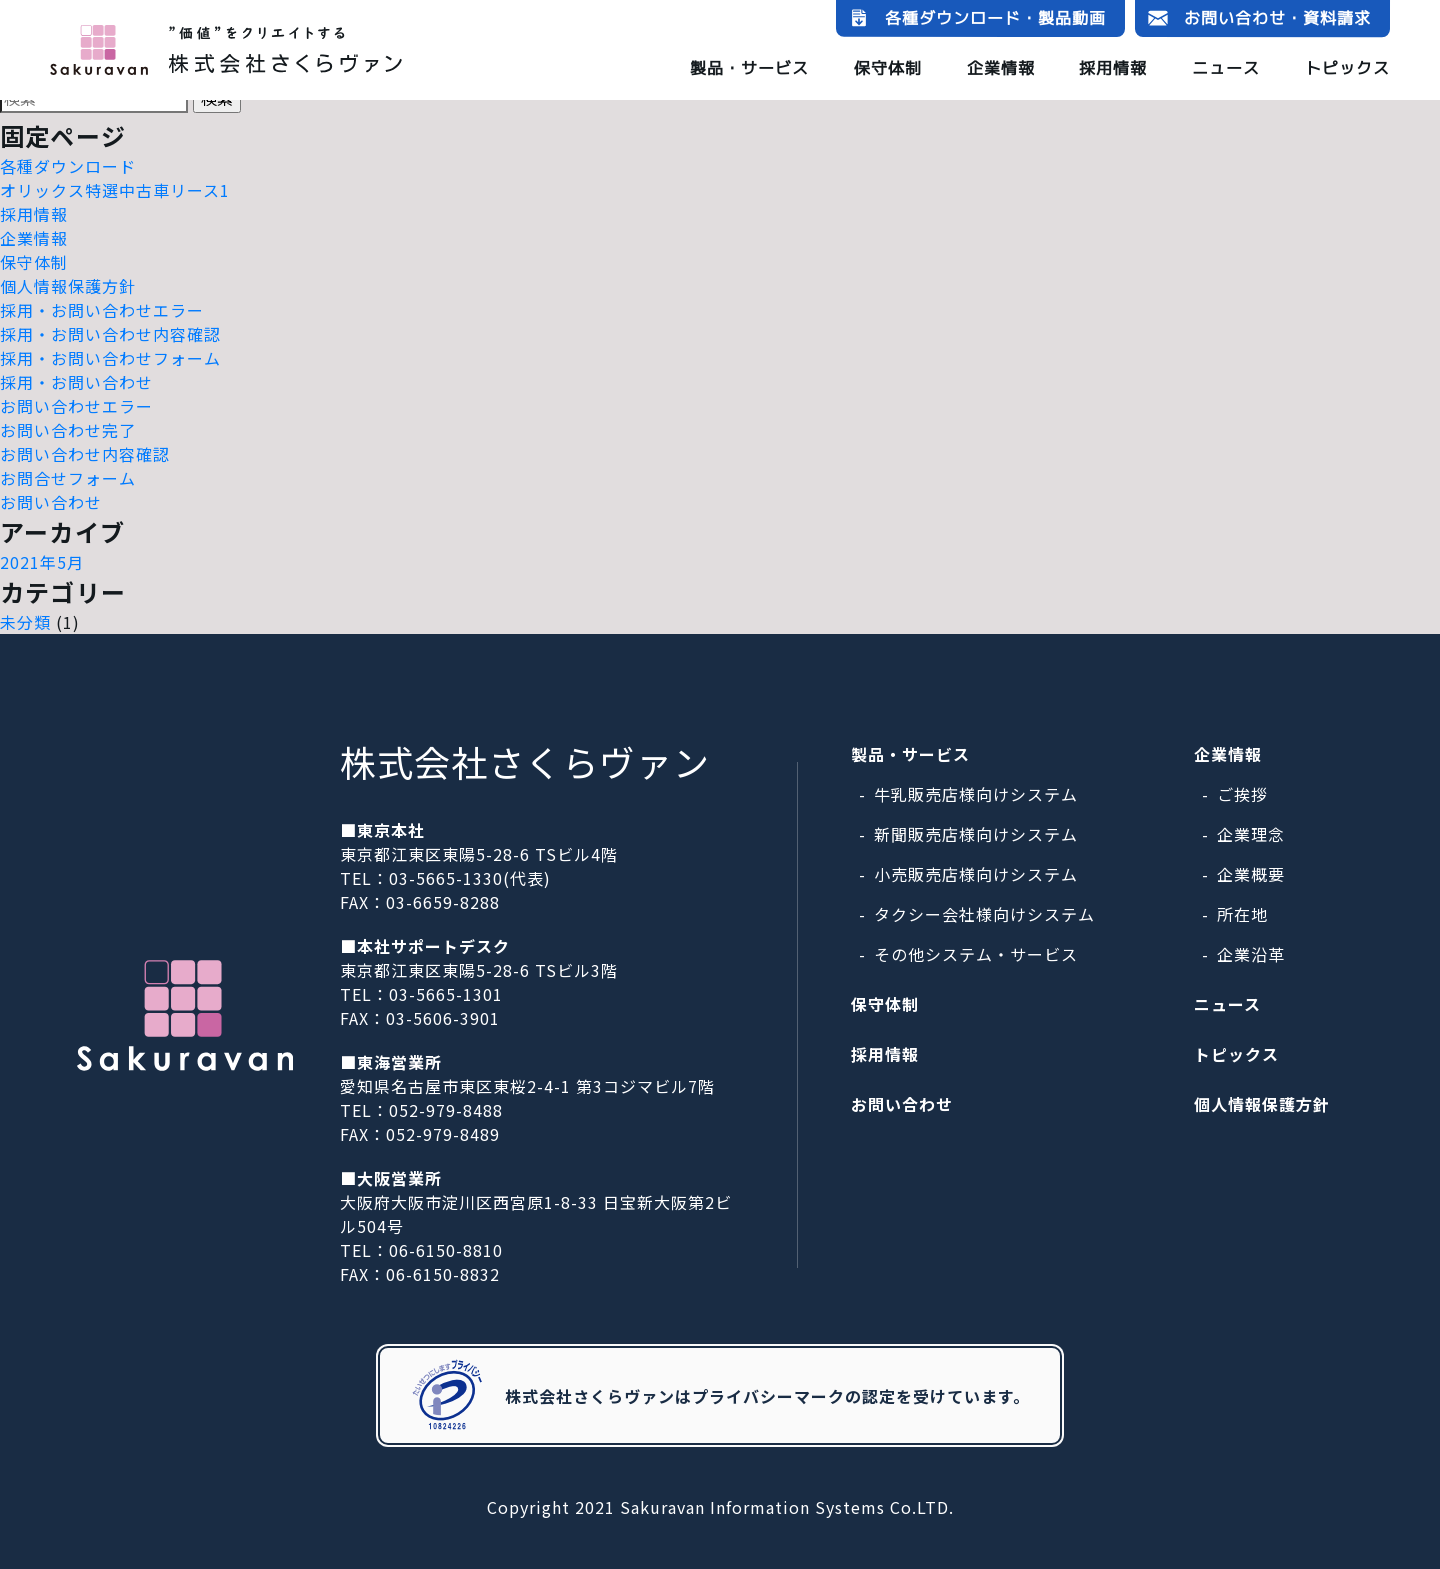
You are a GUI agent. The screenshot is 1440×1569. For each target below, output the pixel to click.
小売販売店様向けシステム (976, 874)
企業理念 (1251, 834)
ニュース (1226, 68)
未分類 (25, 622)
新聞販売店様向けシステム (976, 834)
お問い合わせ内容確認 (85, 454)
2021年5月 (42, 562)
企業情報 (1001, 67)
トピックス (1347, 68)
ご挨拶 (1242, 794)
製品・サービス (749, 67)
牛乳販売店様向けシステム (976, 794)
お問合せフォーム (68, 478)
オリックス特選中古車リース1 (115, 190)
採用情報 (1113, 68)
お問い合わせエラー (76, 406)
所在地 (1242, 914)
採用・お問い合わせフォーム (110, 358)
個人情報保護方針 (68, 286)
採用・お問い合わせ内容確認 (110, 334)
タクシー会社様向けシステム (984, 914)
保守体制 (888, 67)
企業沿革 (1251, 954)
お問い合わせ (51, 502)
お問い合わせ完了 (68, 430)
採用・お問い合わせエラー (102, 310)
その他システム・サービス (976, 954)
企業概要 (1251, 874)
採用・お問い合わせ (76, 382)
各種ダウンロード (68, 166)
